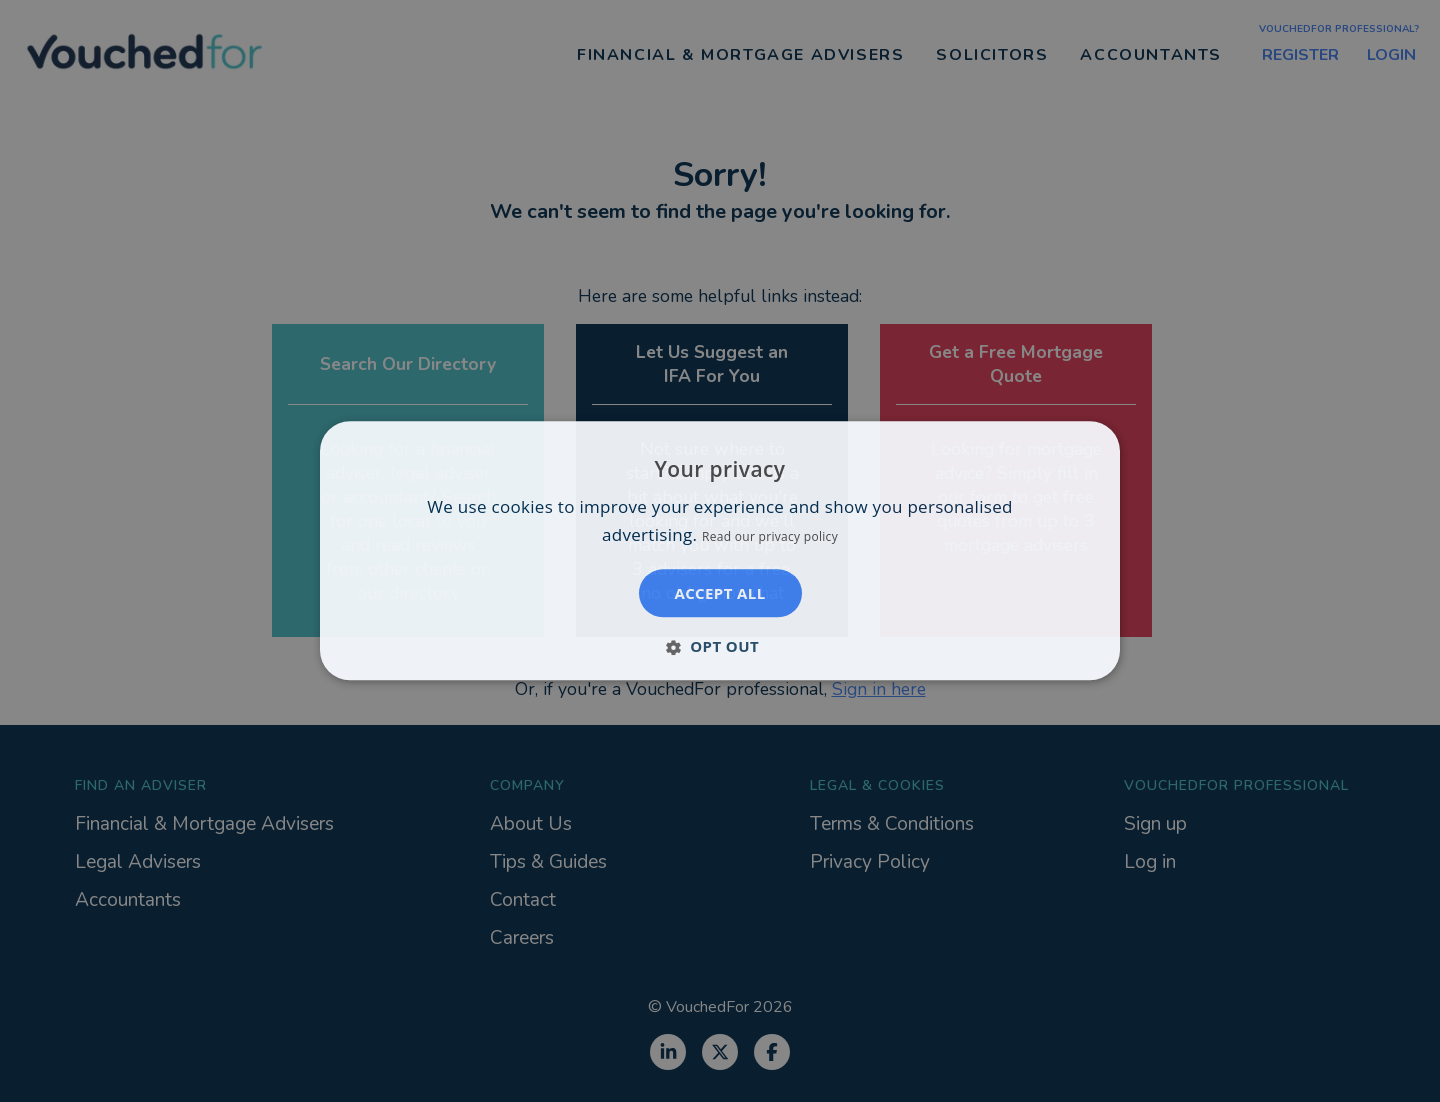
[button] (720, 647)
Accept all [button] (719, 594)
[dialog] (720, 551)
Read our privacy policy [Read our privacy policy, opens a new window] (770, 537)
